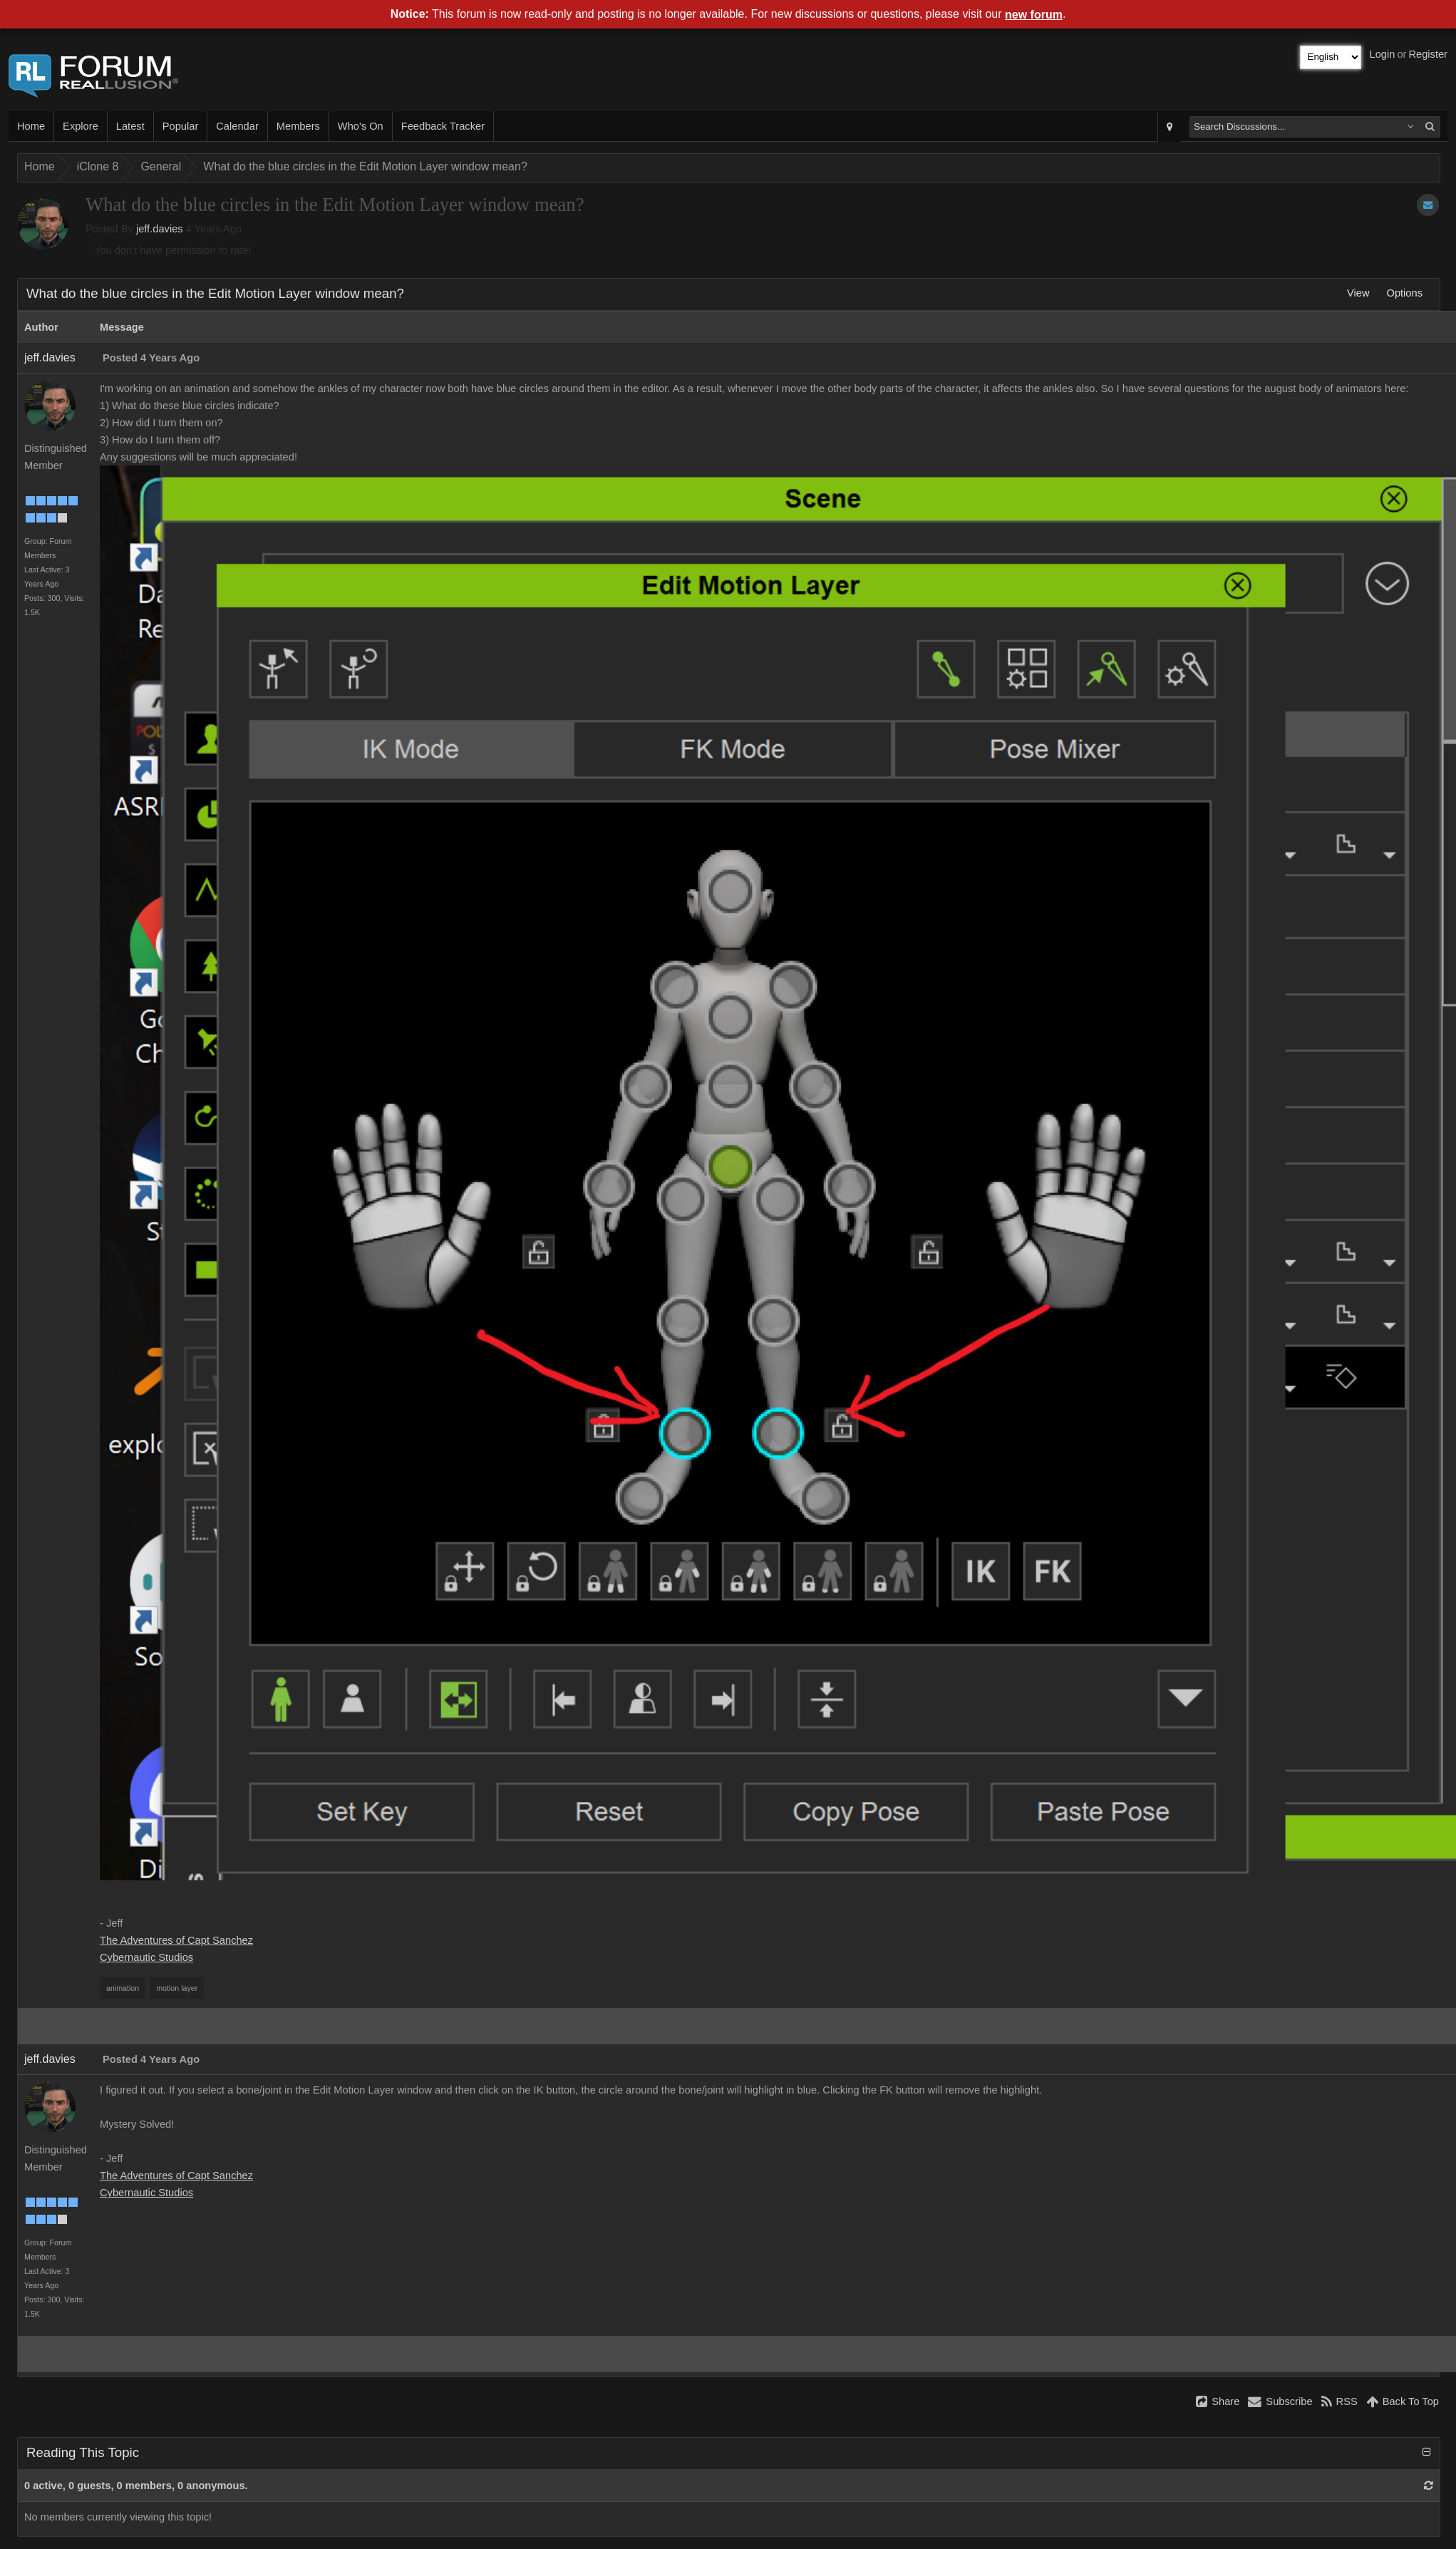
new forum (1034, 15)
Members (298, 126)
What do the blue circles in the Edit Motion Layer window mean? (365, 166)
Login (1382, 54)
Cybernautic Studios (146, 1957)
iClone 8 (98, 166)
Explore (80, 126)
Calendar (237, 126)
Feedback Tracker (443, 126)
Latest (130, 126)
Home (31, 126)
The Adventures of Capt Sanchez (176, 1940)
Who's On (360, 126)
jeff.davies (159, 229)
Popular (180, 126)
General (160, 166)
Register (1427, 54)
